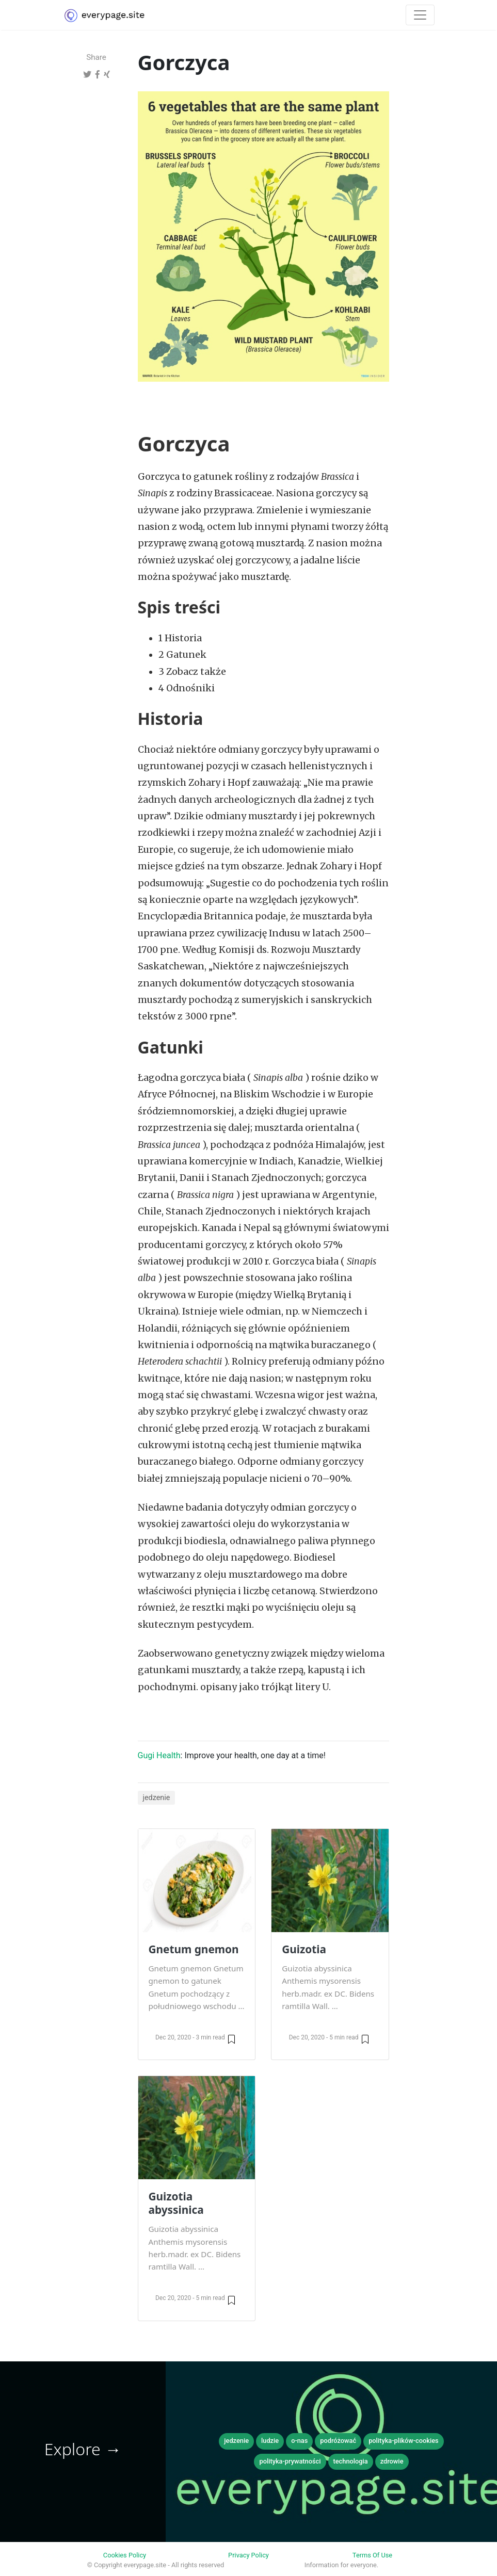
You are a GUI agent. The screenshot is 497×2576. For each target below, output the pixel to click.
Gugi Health (159, 1755)
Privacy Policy (248, 2555)
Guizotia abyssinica (176, 2203)
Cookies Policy (124, 2555)
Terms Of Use (372, 2555)
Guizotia (304, 1949)
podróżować (338, 2440)
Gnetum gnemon (194, 1949)
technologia (350, 2461)
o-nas (299, 2440)
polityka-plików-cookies (403, 2440)
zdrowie (392, 2461)
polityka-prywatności (289, 2461)
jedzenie (156, 1797)
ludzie (270, 2440)
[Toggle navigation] (420, 15)
